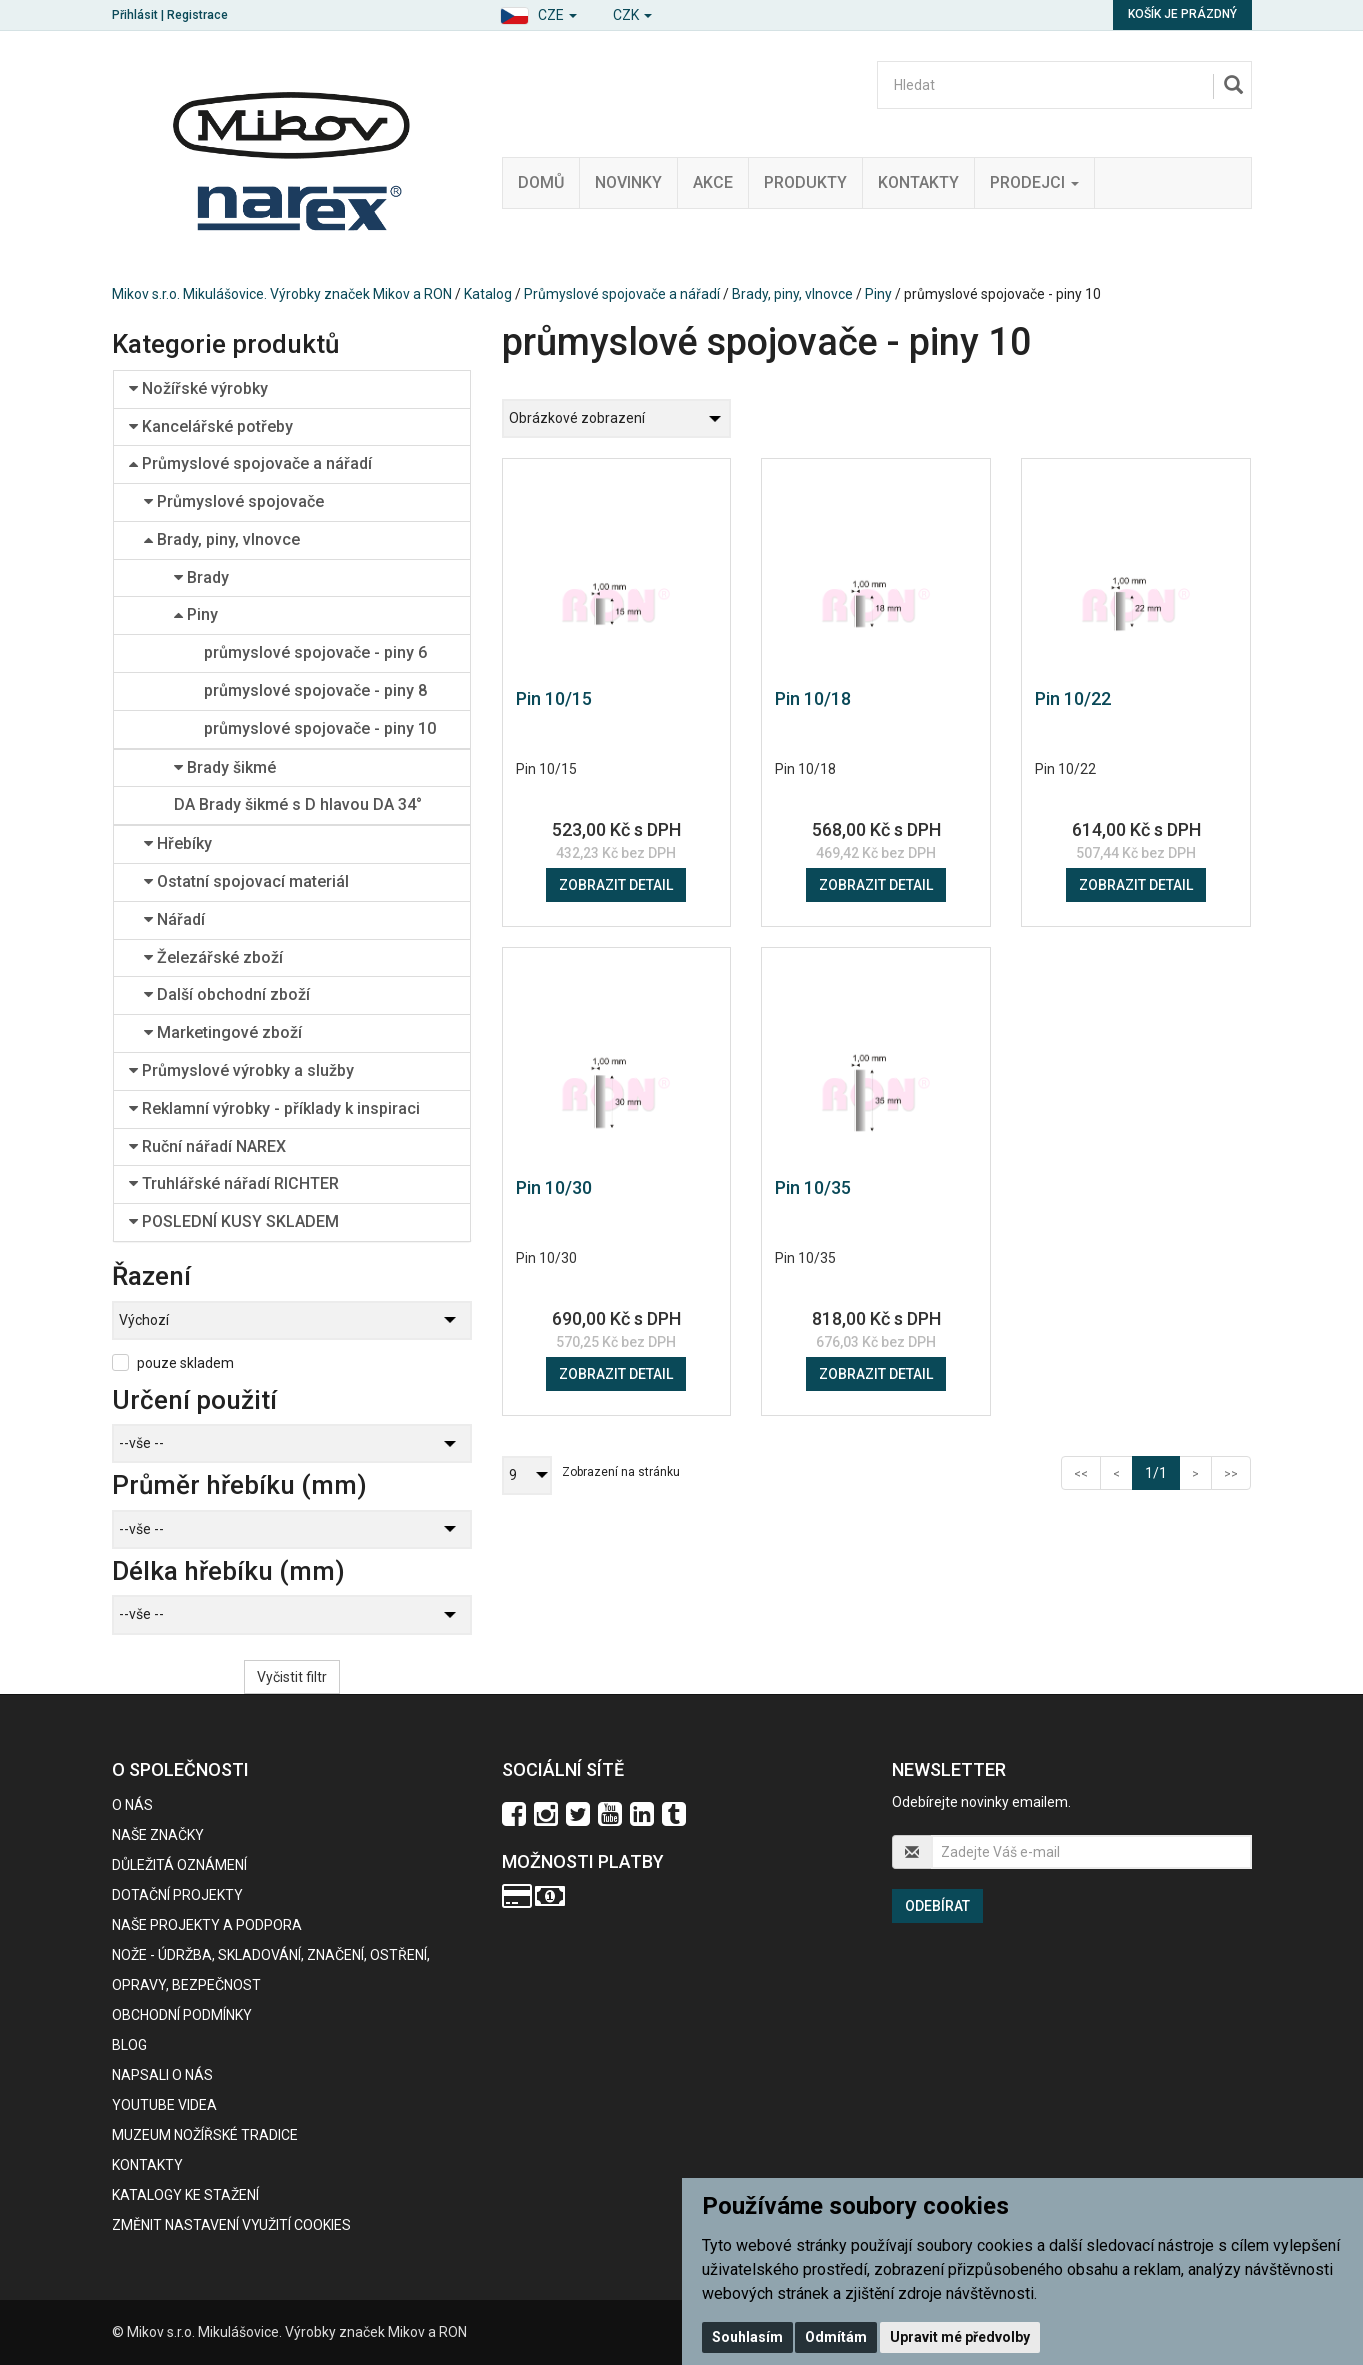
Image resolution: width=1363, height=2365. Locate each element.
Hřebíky (178, 843)
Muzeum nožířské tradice (205, 2135)
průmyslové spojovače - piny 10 (320, 728)
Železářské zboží (213, 957)
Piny (878, 294)
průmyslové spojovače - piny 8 (315, 690)
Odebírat (937, 1906)
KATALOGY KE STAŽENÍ (185, 2195)
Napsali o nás (162, 2075)
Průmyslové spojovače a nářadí (622, 294)
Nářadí (174, 919)
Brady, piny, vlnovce (792, 294)
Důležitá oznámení (179, 1865)
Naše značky (158, 1835)
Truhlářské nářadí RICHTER (234, 1183)
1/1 (1162, 1471)
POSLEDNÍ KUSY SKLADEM (234, 1221)
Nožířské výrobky (198, 388)
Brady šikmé (225, 767)
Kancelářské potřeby (211, 426)
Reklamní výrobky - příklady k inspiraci (274, 1108)
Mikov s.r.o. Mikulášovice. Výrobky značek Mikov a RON (282, 294)
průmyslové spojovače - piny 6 (315, 652)
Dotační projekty (177, 1895)
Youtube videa (164, 2105)
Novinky (628, 182)
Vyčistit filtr (292, 1677)
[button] (538, 12)
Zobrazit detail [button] (616, 885)
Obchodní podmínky (182, 2015)
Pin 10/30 (554, 1187)
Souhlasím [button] (747, 2337)
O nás (132, 1805)
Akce (713, 182)
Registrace (197, 15)
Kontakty (918, 182)
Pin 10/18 (813, 698)
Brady (201, 577)
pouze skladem (185, 1363)
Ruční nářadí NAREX (207, 1146)
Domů (541, 182)
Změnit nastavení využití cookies (231, 2225)
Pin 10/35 (813, 1187)
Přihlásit (135, 15)
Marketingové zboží (223, 1032)
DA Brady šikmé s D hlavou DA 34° (298, 804)
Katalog (488, 294)
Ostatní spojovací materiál (246, 881)
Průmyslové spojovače (234, 501)
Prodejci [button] (1034, 182)
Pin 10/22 (1073, 698)
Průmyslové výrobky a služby (241, 1070)
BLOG (129, 2045)
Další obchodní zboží (227, 994)
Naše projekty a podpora (207, 1925)
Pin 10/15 (554, 698)
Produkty (805, 182)
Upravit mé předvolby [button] (960, 2337)
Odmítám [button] (836, 2337)
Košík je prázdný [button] (1182, 14)
